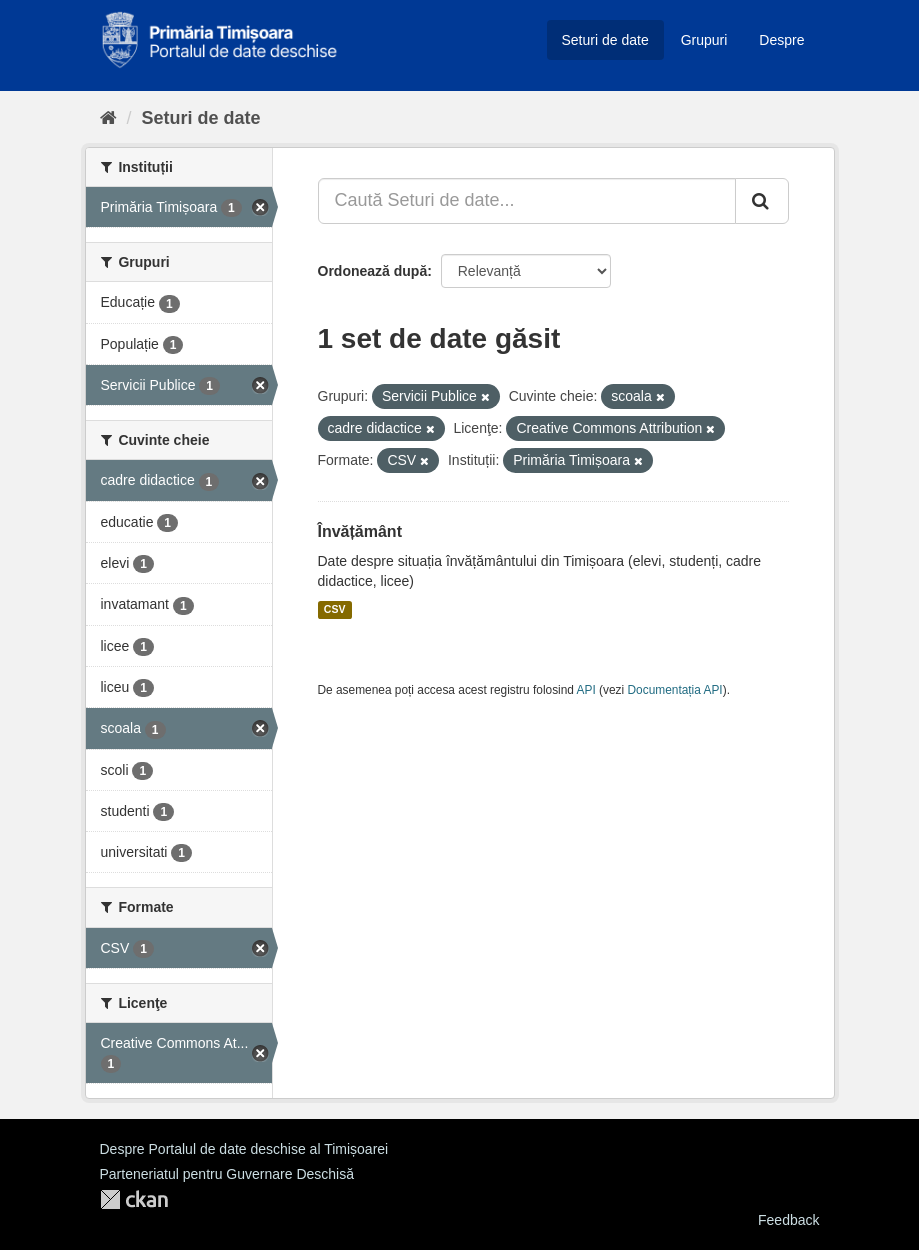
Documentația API (675, 690)
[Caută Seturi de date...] (527, 201)
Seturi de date (605, 40)
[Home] (108, 118)
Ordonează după (373, 271)
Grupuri (704, 40)
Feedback (788, 1220)
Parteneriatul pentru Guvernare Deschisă (227, 1174)
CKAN (134, 1199)
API (586, 690)
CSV (335, 610)
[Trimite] (762, 201)
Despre (781, 40)
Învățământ (360, 531)
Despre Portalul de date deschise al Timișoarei (244, 1149)
